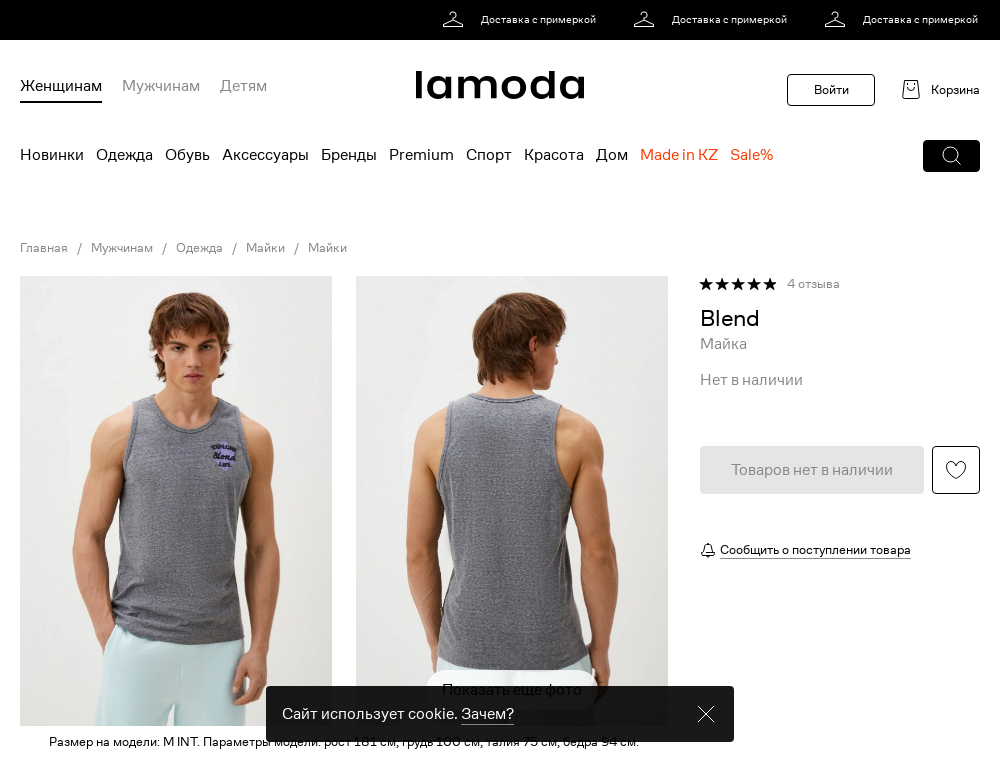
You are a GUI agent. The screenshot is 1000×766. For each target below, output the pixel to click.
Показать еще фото (512, 690)
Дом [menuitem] (612, 155)
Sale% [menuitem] (751, 155)
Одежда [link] (199, 248)
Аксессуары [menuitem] (265, 155)
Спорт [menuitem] (489, 155)
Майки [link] (265, 248)
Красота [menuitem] (554, 155)
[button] (951, 156)
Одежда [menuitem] (124, 155)
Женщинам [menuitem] (61, 86)
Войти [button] (831, 89)
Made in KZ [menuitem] (679, 155)
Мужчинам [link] (122, 248)
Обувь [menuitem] (187, 155)
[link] (522, 20)
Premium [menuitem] (421, 155)
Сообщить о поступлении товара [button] (815, 549)
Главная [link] (44, 248)
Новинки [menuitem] (52, 155)
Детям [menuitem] (243, 86)
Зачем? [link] (487, 732)
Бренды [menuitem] (349, 155)
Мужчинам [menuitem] (161, 86)
